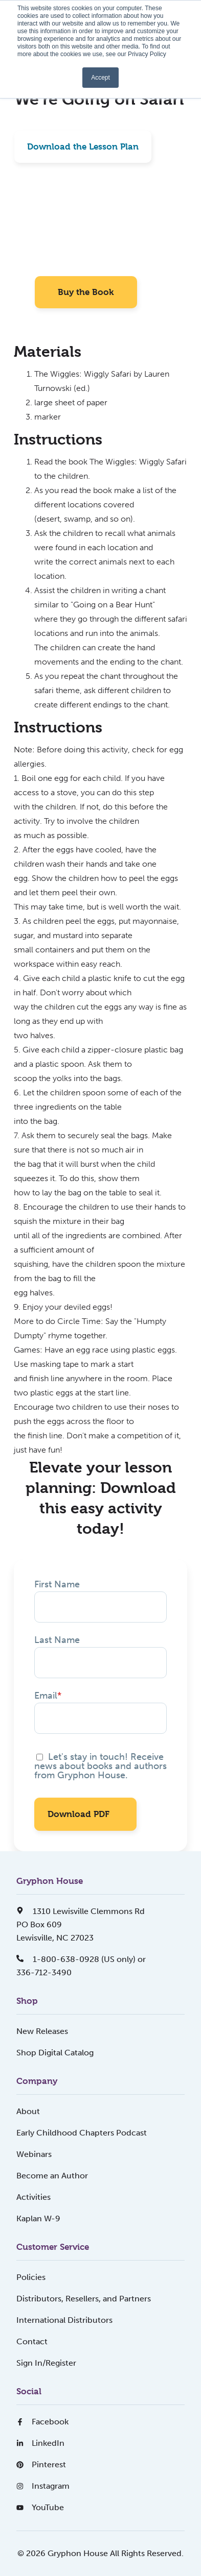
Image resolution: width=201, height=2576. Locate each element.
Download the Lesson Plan (83, 146)
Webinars (34, 2154)
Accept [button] (100, 77)
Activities (33, 2197)
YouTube (40, 2507)
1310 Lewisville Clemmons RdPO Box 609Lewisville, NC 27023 (80, 1924)
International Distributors (64, 2320)
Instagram (43, 2486)
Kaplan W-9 (38, 2218)
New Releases (42, 2031)
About (28, 2111)
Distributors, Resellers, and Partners (83, 2298)
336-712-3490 (44, 1972)
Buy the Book (86, 292)
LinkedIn (40, 2443)
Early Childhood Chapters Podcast (81, 2133)
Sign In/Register (46, 2363)
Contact (32, 2341)
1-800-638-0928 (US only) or (81, 1959)
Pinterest (41, 2464)
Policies (31, 2277)
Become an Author (52, 2175)
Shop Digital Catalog (55, 2052)
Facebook (42, 2421)
